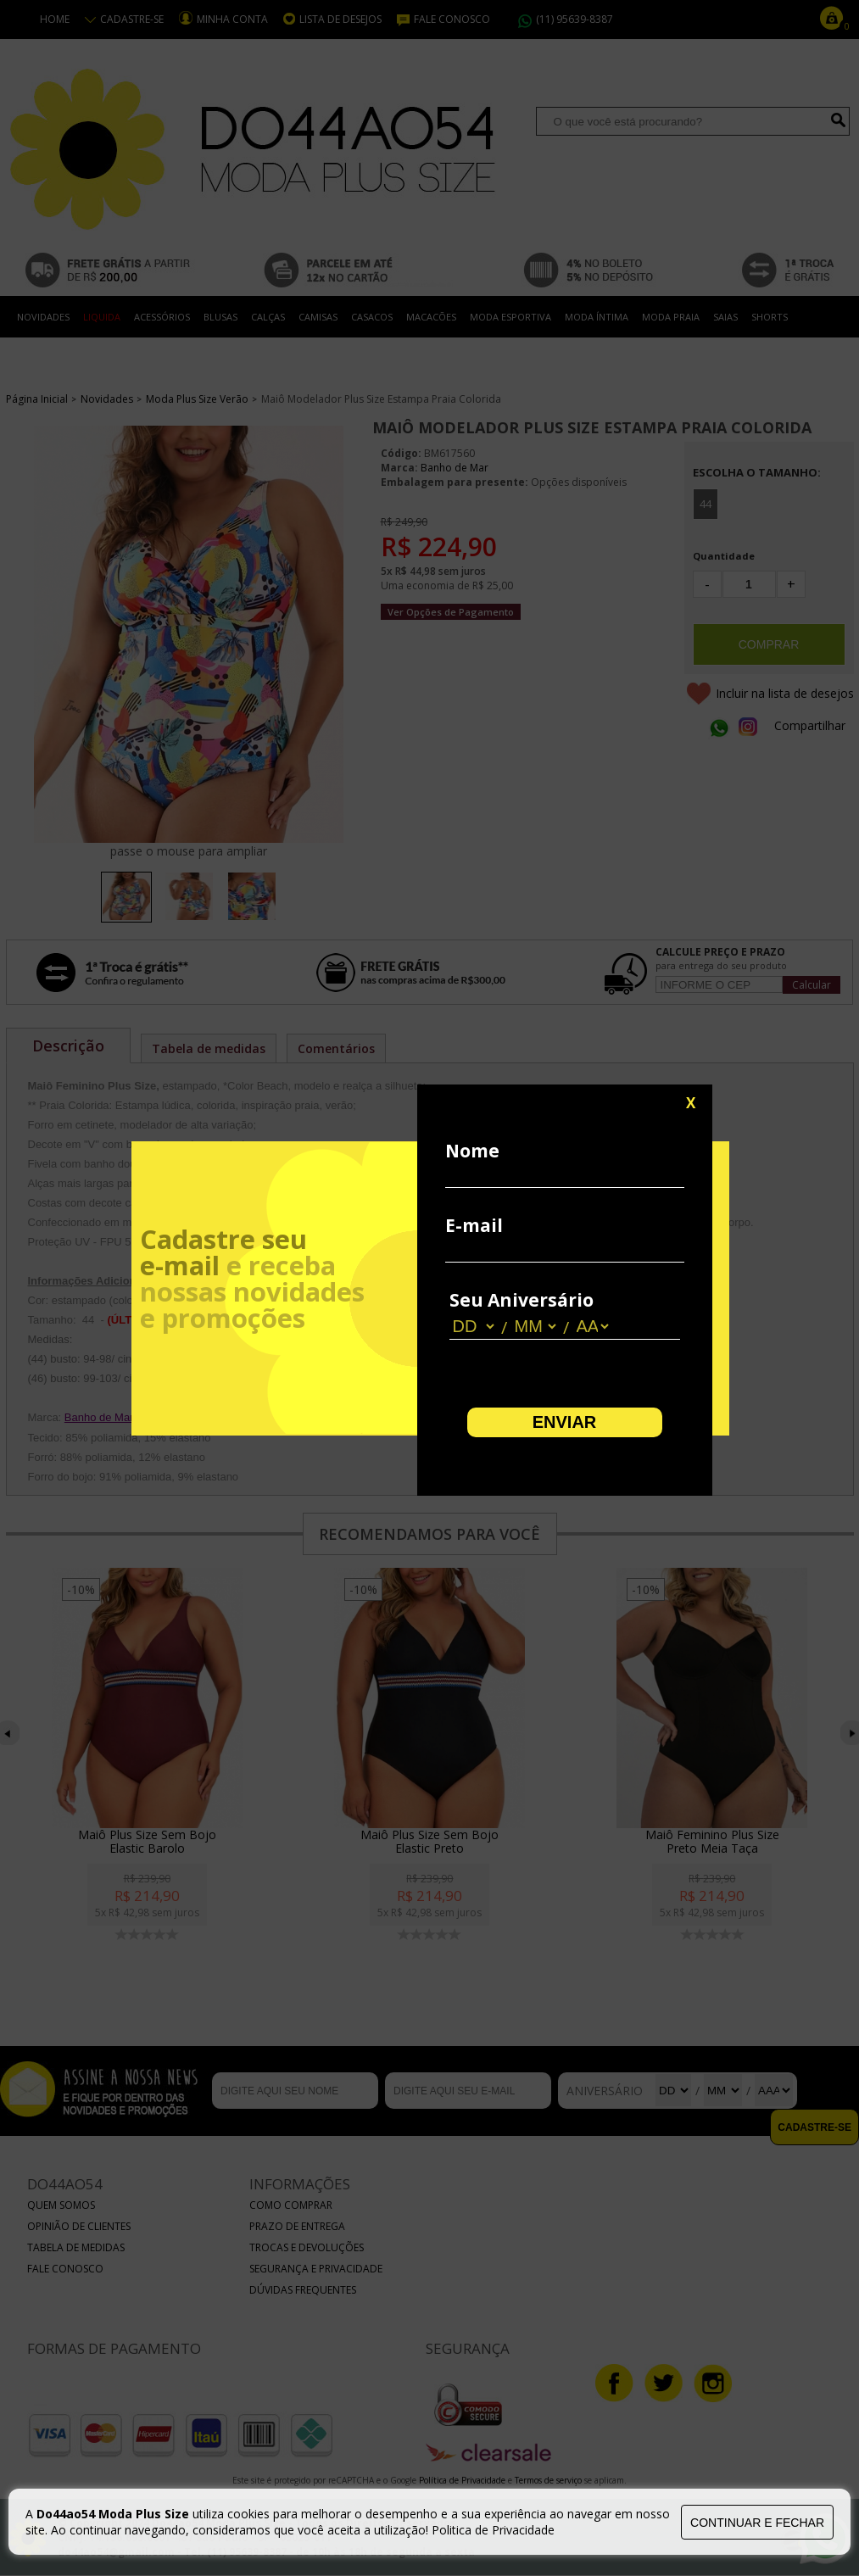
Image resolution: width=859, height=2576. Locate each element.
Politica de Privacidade (493, 2530)
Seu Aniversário (521, 1300)
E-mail (474, 1225)
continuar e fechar (757, 2522)
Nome (472, 1151)
